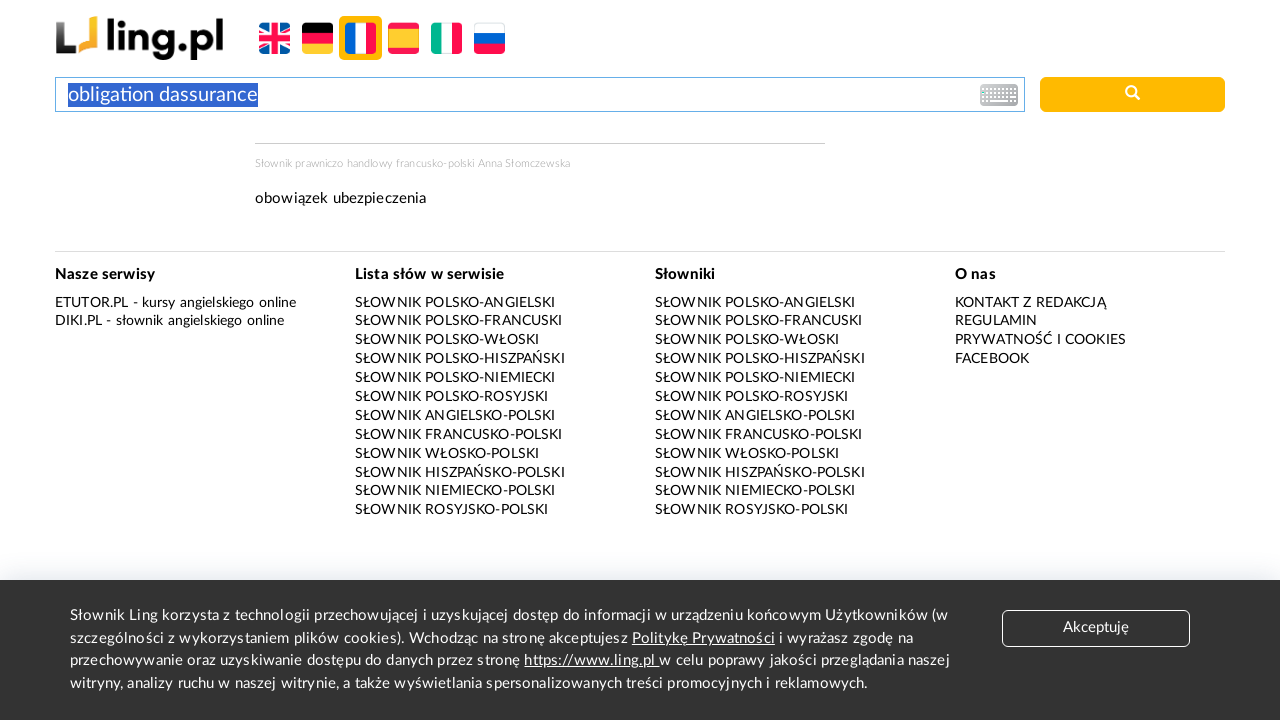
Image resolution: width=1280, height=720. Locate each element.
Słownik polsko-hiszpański (460, 359)
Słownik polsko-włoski (447, 340)
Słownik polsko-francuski (459, 321)
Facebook (992, 359)
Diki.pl (78, 321)
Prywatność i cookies (1040, 340)
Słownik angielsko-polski (455, 416)
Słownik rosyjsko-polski (451, 510)
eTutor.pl (91, 303)
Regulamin (996, 321)
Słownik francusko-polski (459, 435)
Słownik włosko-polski (447, 454)
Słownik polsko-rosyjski (451, 397)
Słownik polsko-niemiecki (455, 378)
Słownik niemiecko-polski (455, 491)
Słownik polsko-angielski (455, 303)
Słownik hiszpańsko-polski (460, 473)
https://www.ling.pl (591, 660)
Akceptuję (1096, 627)
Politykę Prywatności (703, 638)
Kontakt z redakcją (1030, 303)
